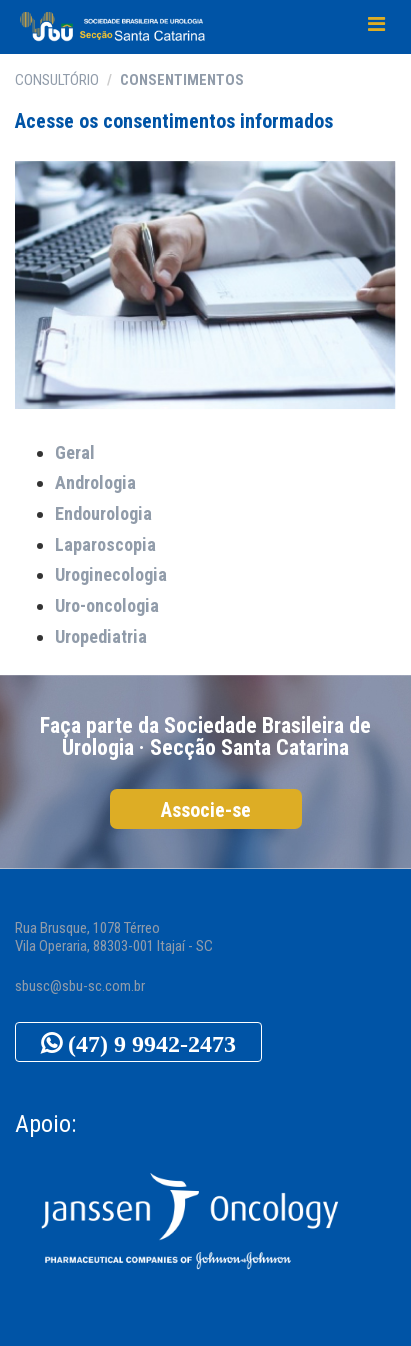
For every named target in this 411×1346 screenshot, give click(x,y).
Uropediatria (101, 636)
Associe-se (206, 810)
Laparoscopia (105, 544)
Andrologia (95, 482)
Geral (75, 452)
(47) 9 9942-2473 (149, 1043)
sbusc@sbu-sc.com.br (80, 986)
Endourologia (103, 513)
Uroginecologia (111, 574)
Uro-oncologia (107, 605)
